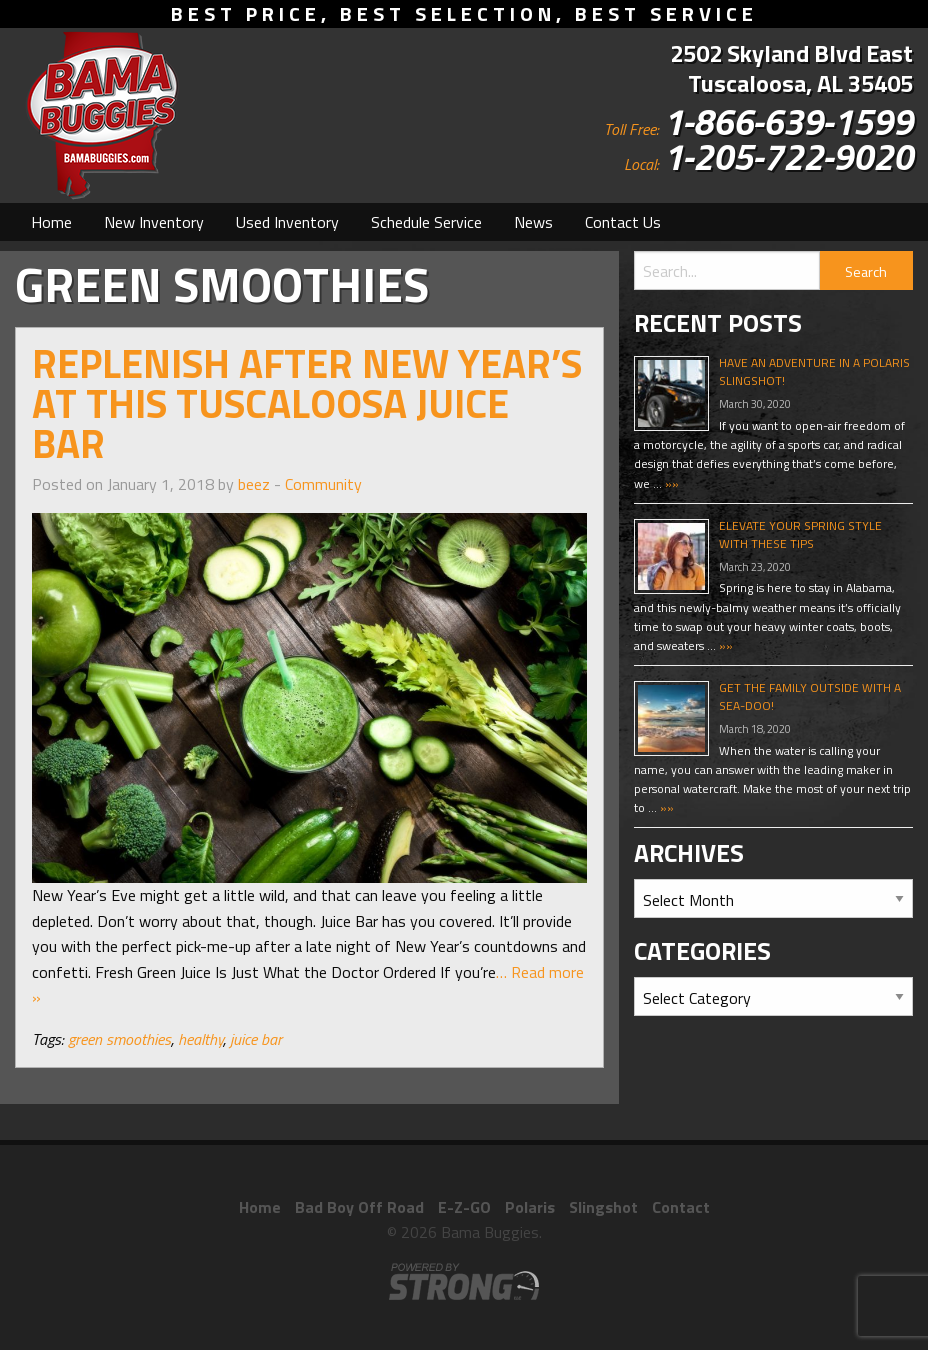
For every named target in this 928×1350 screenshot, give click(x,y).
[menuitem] (51, 222)
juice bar (256, 1039)
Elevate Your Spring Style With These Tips (800, 534)
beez (254, 484)
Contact (681, 1207)
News (533, 222)
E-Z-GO (464, 1207)
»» (670, 483)
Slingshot (603, 1207)
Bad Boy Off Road (359, 1207)
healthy (200, 1039)
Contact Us (623, 222)
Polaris (530, 1207)
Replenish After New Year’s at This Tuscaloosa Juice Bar (307, 403)
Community (323, 484)
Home (51, 222)
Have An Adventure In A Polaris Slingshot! (814, 371)
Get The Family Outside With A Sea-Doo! (810, 696)
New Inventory (154, 222)
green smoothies (119, 1039)
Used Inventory (287, 222)
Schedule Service (426, 222)
